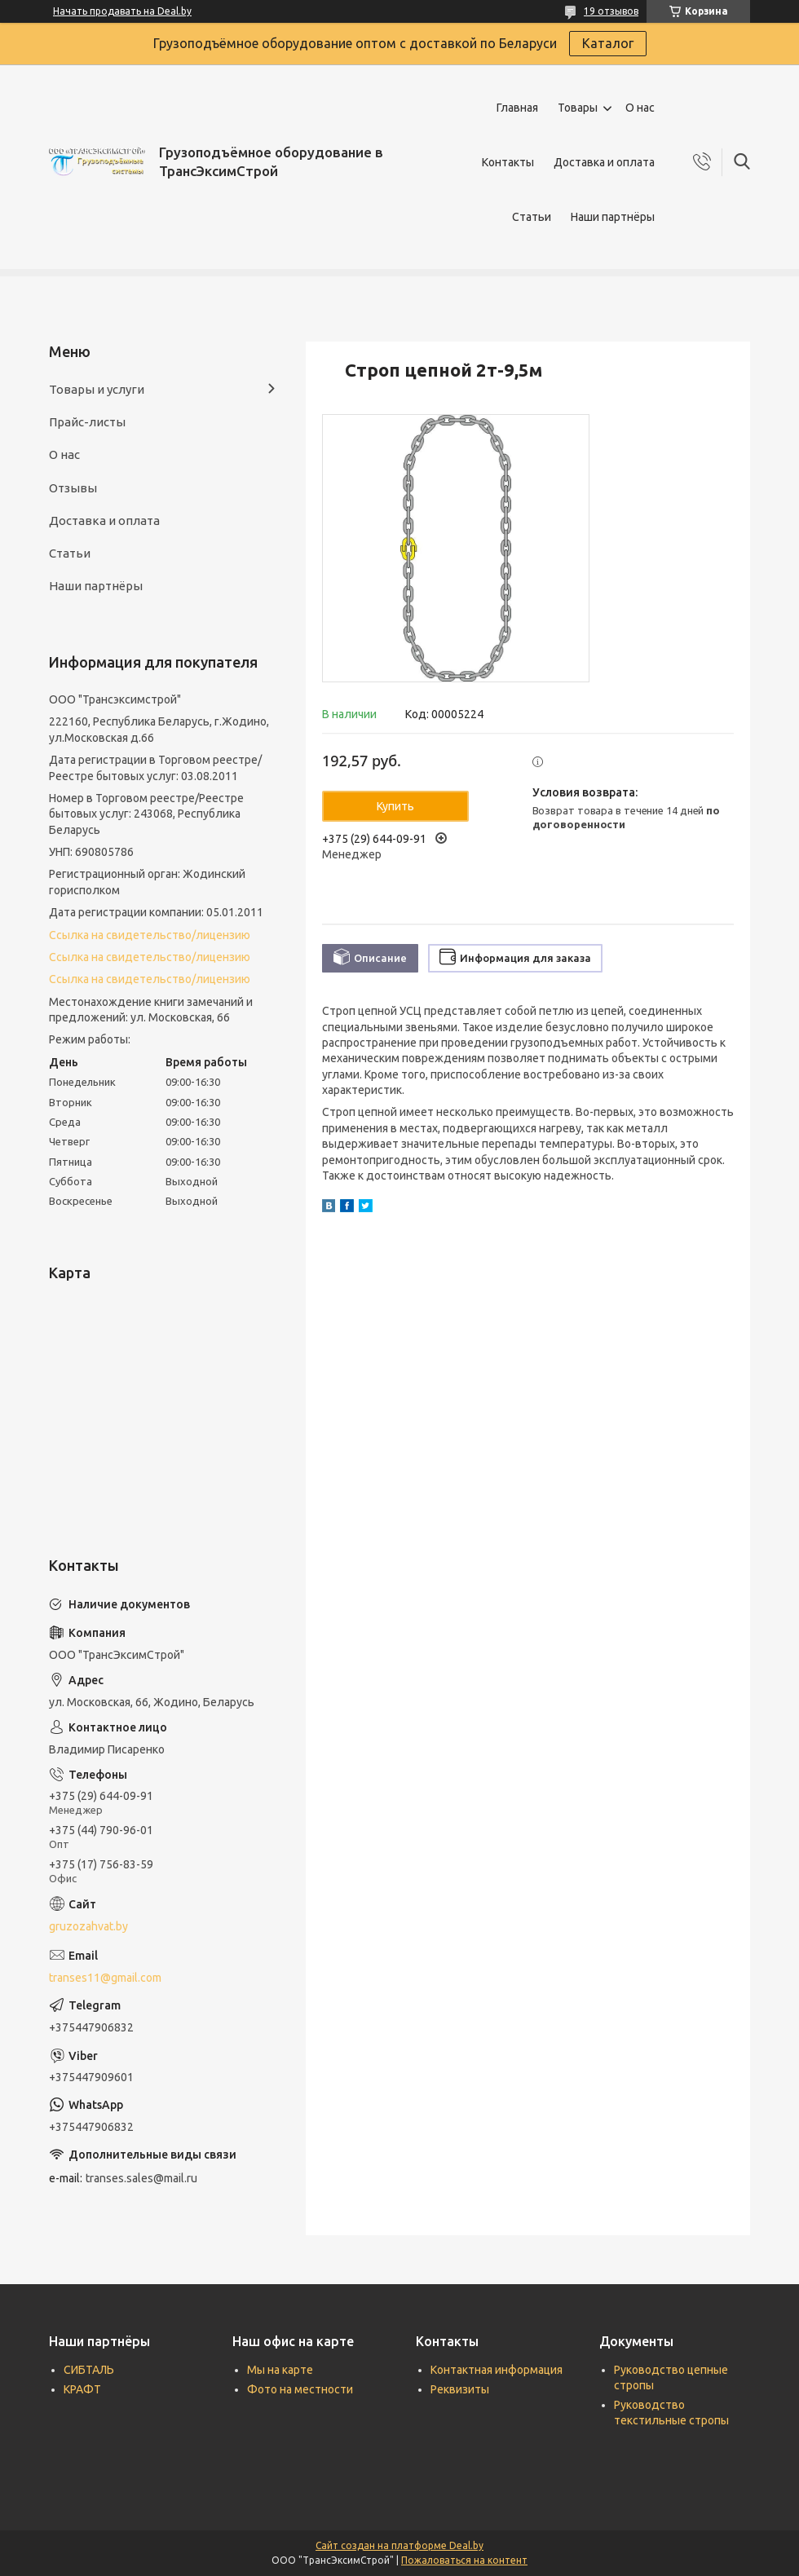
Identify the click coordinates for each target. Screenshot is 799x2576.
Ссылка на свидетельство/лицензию (149, 935)
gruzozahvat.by (88, 1926)
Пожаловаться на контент (464, 2560)
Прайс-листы (87, 422)
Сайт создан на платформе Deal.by (399, 2545)
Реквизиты (459, 2389)
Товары (578, 107)
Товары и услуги (96, 389)
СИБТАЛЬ (89, 2369)
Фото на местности (300, 2389)
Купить (395, 806)
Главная (517, 107)
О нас (640, 107)
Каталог (607, 43)
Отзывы (73, 488)
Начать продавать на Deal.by (122, 11)
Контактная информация (496, 2369)
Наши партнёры (613, 216)
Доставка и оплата (604, 162)
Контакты (508, 162)
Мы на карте (280, 2369)
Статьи (531, 216)
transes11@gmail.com (105, 1977)
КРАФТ (82, 2389)
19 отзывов (611, 11)
